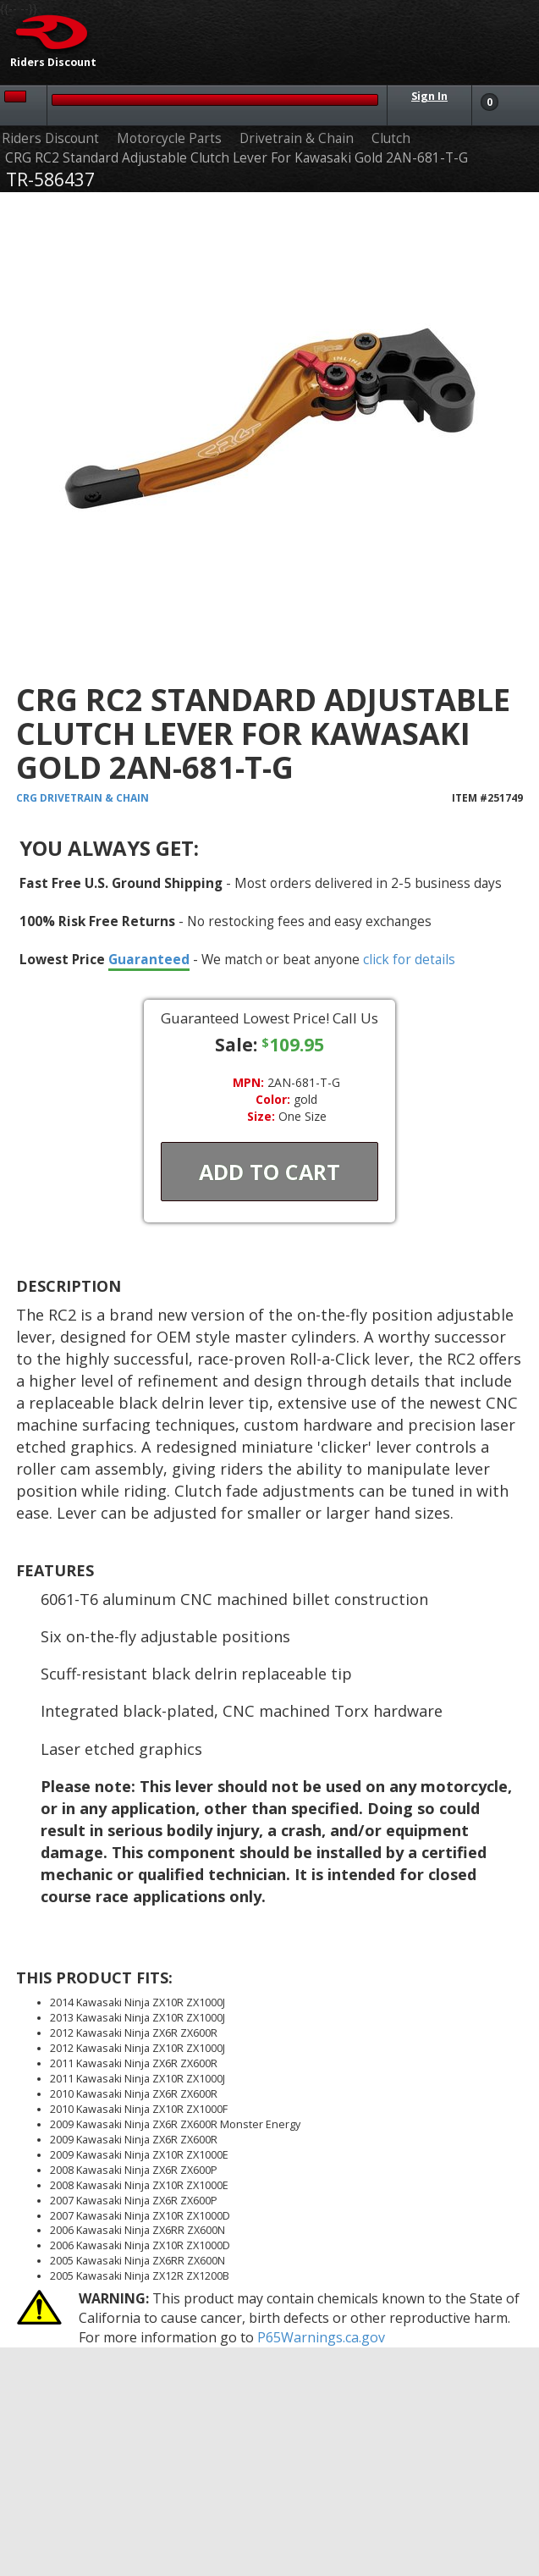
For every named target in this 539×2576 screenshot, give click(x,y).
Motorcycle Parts (169, 138)
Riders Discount (50, 138)
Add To (269, 1171)
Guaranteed (149, 959)
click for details (409, 959)
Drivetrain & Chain (296, 138)
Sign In (429, 96)
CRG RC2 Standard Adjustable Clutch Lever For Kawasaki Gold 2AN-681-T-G (236, 158)
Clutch (390, 138)
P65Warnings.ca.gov (321, 2337)
